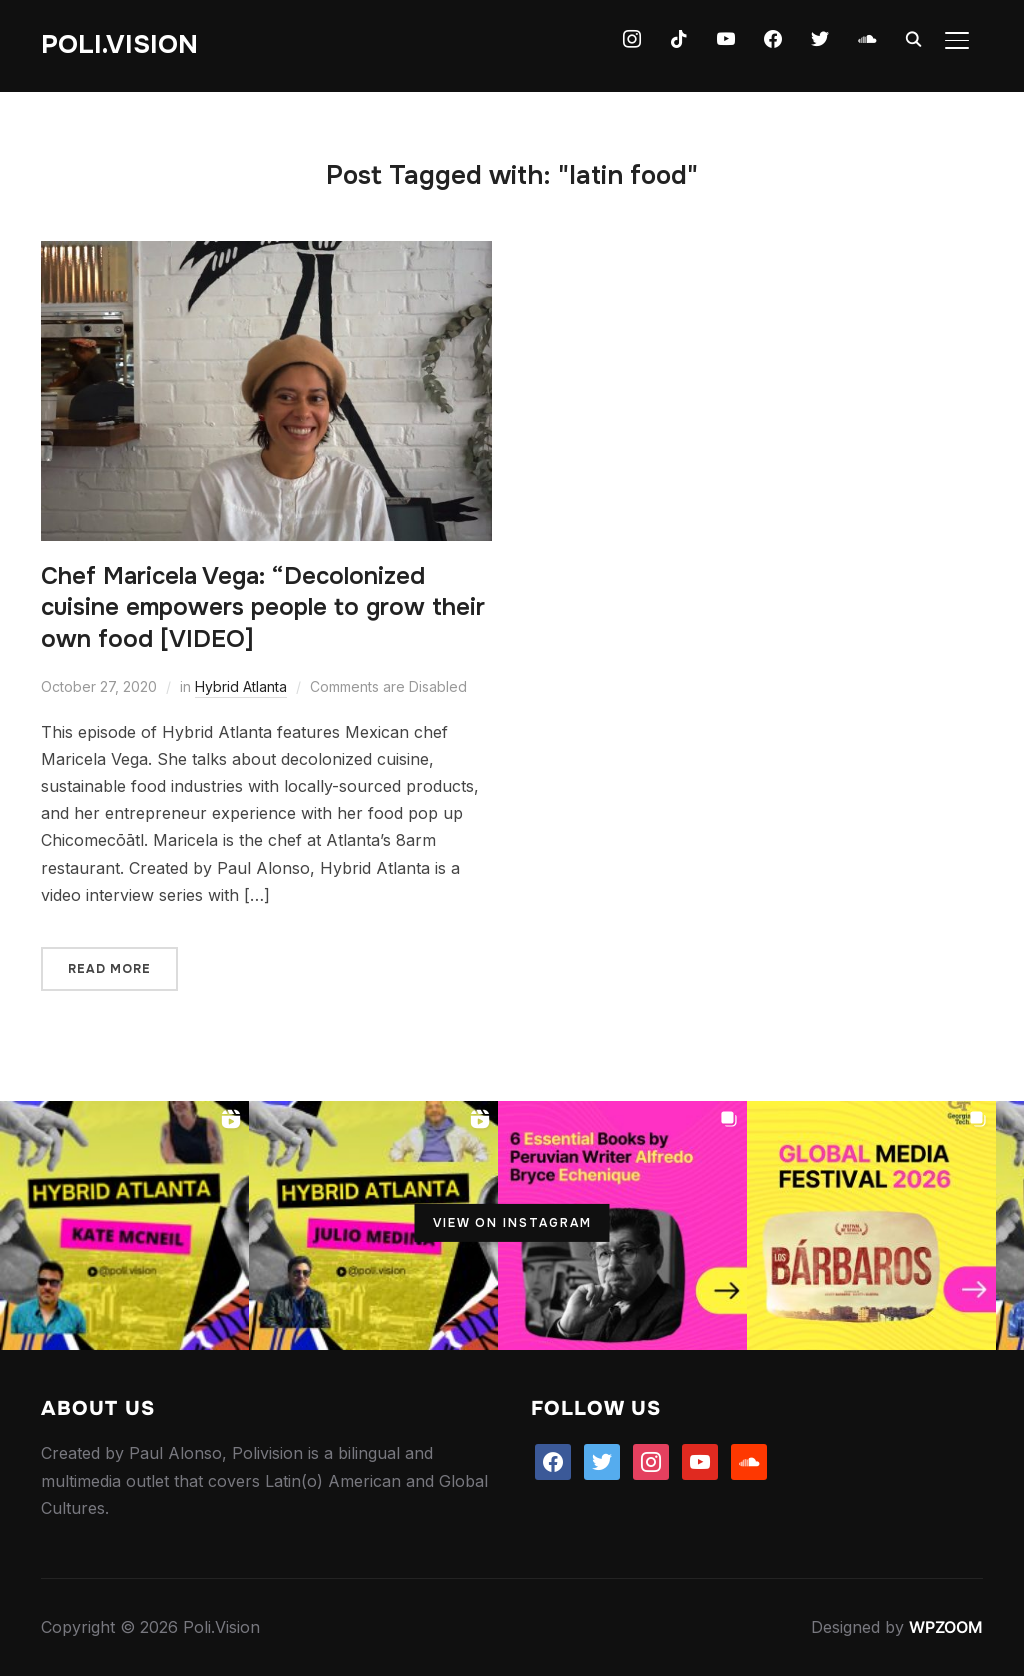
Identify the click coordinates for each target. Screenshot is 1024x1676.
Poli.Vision (119, 44)
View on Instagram (512, 1223)
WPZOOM (946, 1627)
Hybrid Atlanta (241, 686)
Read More (109, 969)
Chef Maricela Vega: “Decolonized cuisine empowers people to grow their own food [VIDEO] (263, 607)
